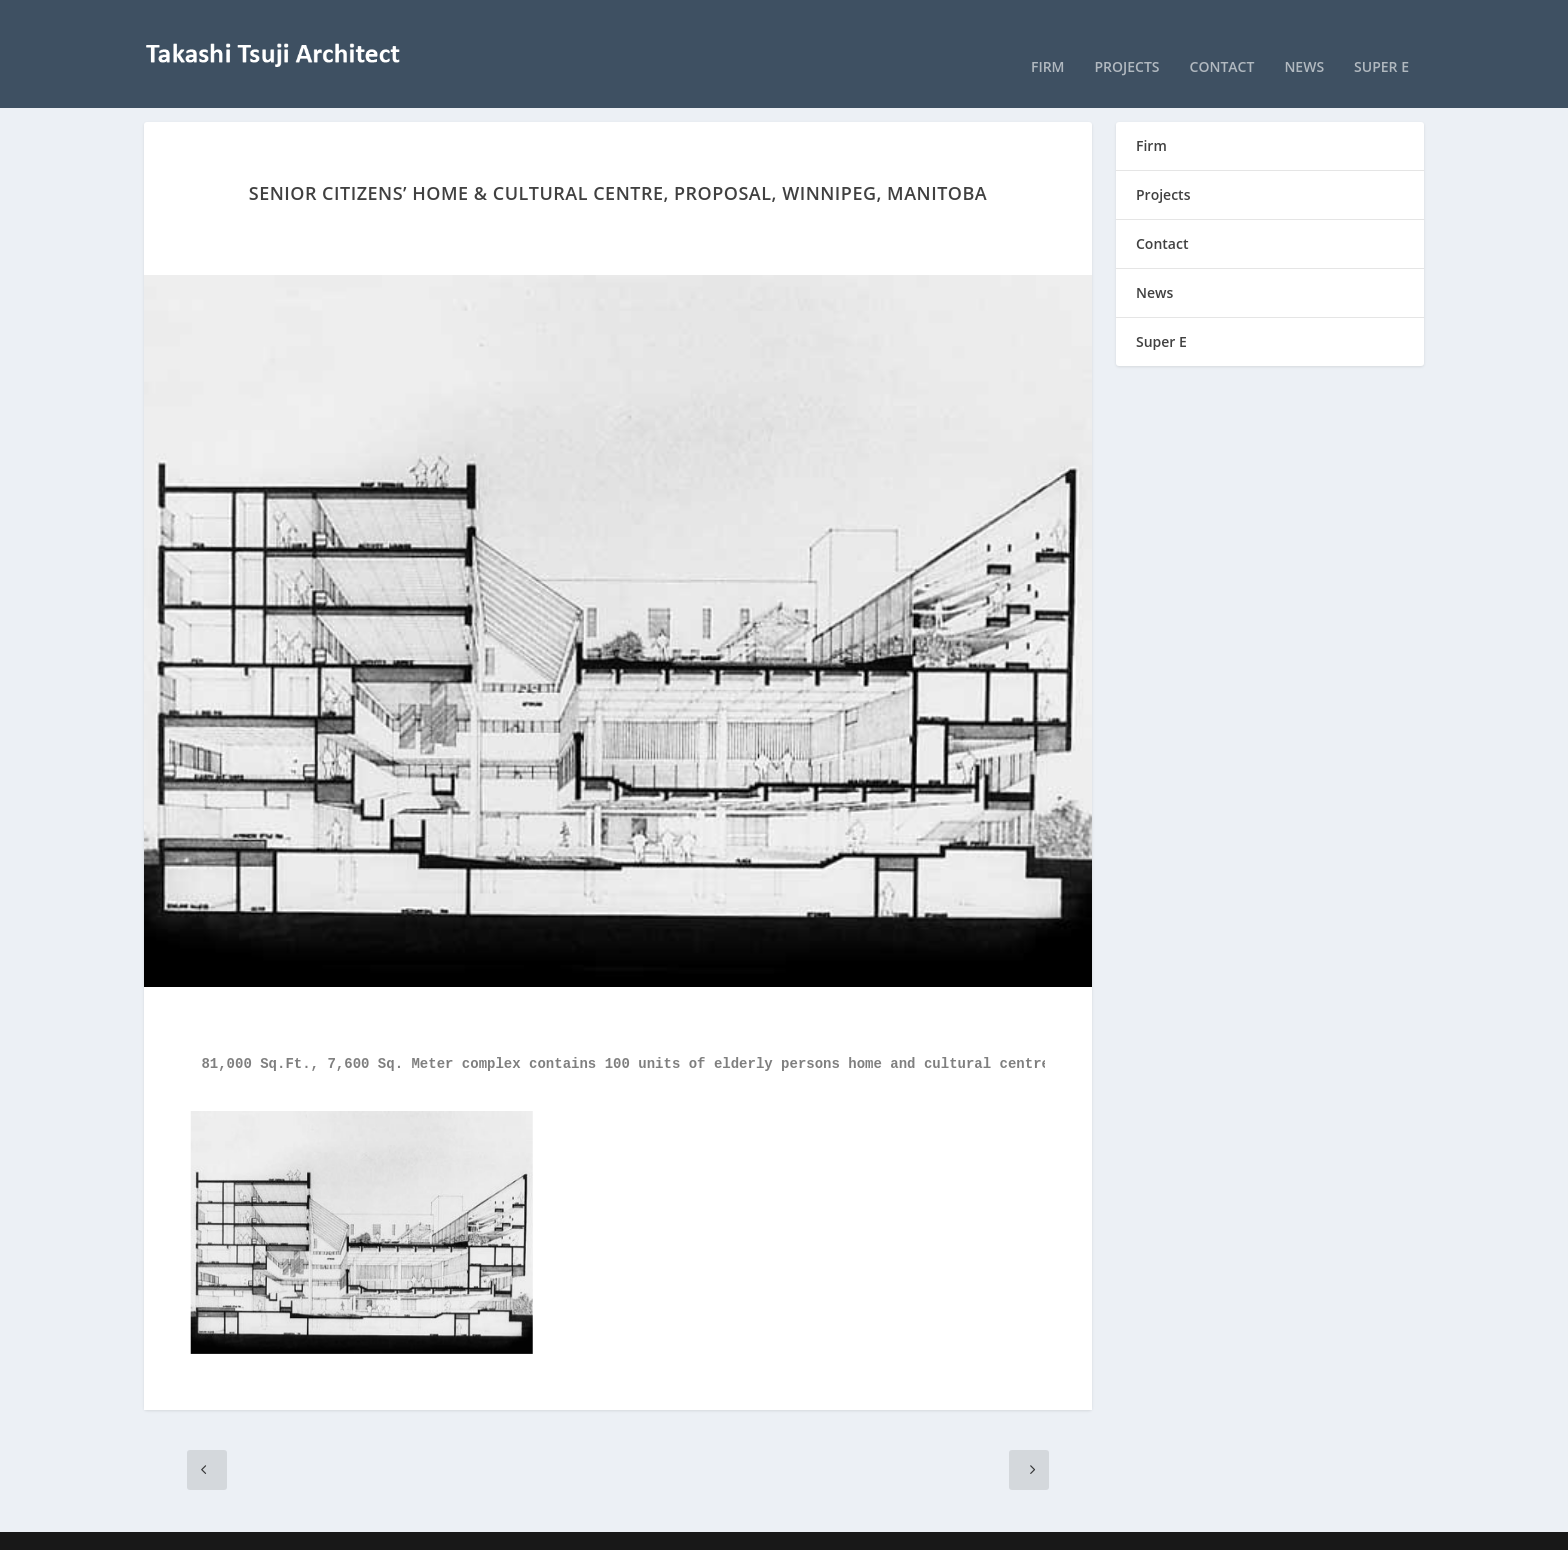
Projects (1127, 39)
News (1304, 39)
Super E (1381, 39)
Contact (1222, 39)
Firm (1048, 39)
